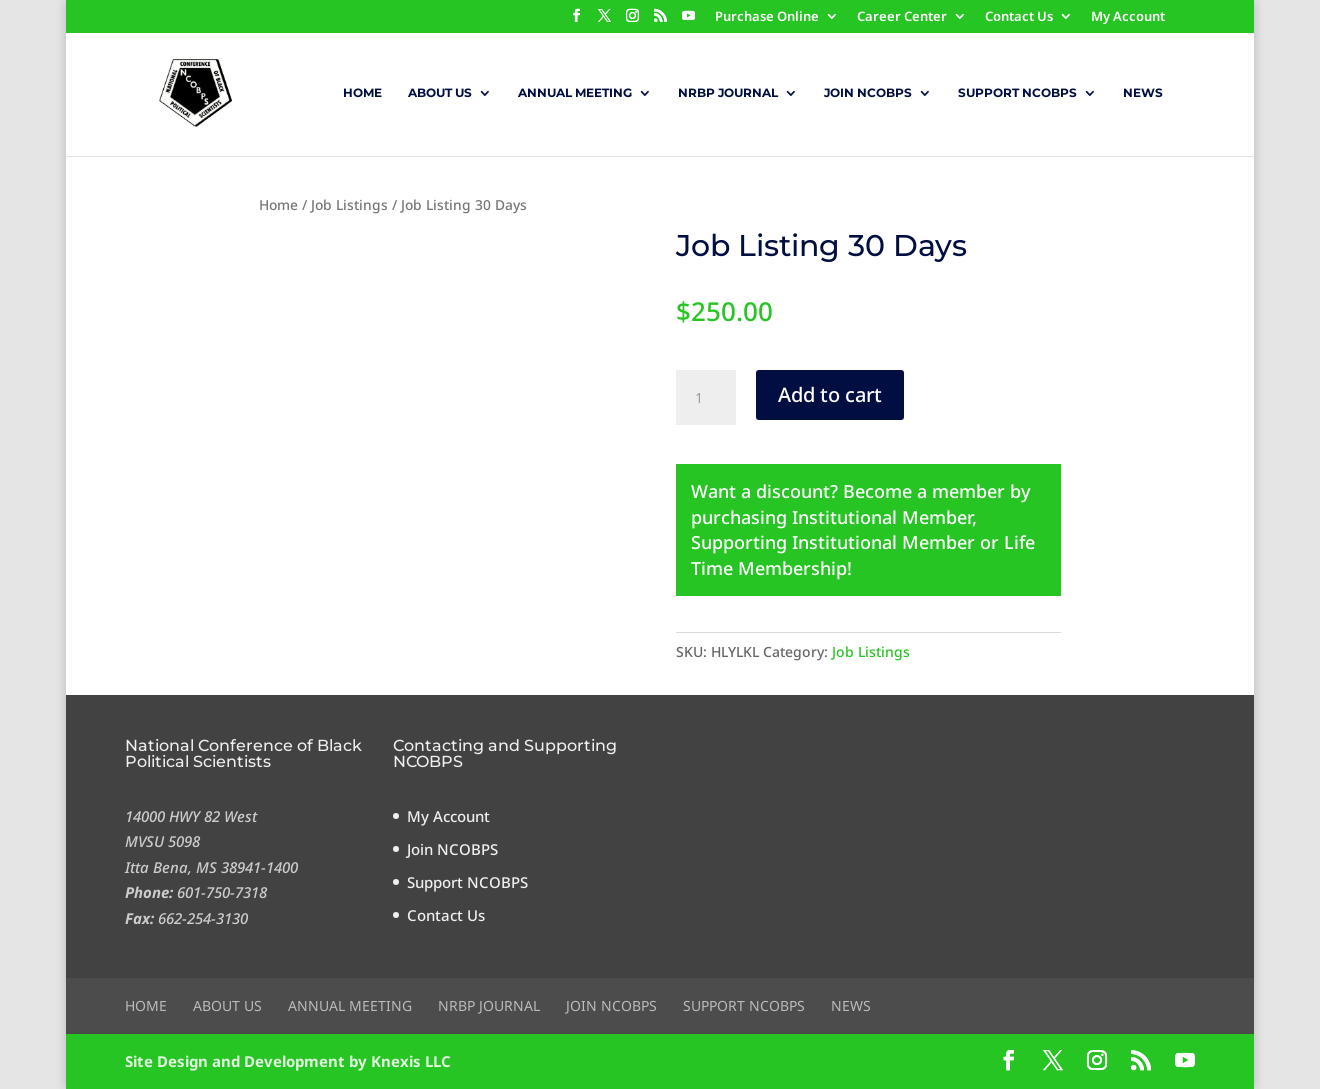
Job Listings (349, 204)
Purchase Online (767, 17)
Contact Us (1019, 17)
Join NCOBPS (868, 93)
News (1143, 93)
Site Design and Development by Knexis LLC (288, 1061)
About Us (440, 93)
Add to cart (830, 394)
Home (362, 93)
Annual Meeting (575, 93)
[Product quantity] (706, 398)
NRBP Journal (728, 93)
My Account (1128, 17)
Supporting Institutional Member (833, 542)
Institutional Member (882, 517)
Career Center (902, 17)
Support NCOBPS (1017, 93)
